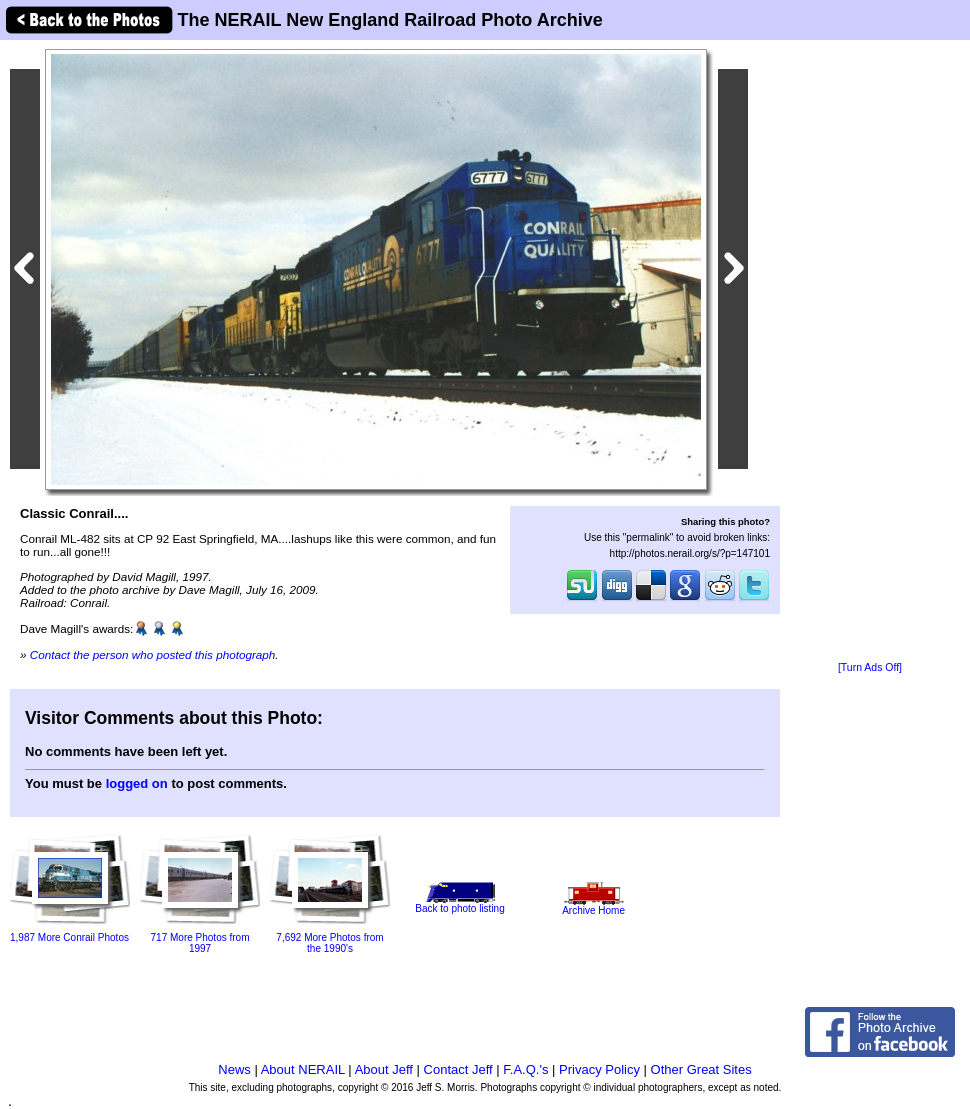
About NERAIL (303, 1069)
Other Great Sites (701, 1069)
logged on (137, 783)
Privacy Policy (599, 1069)
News (234, 1069)
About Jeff (384, 1069)
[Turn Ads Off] (870, 667)
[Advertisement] (870, 352)
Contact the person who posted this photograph (153, 654)
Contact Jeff (458, 1069)
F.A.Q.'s (525, 1069)
